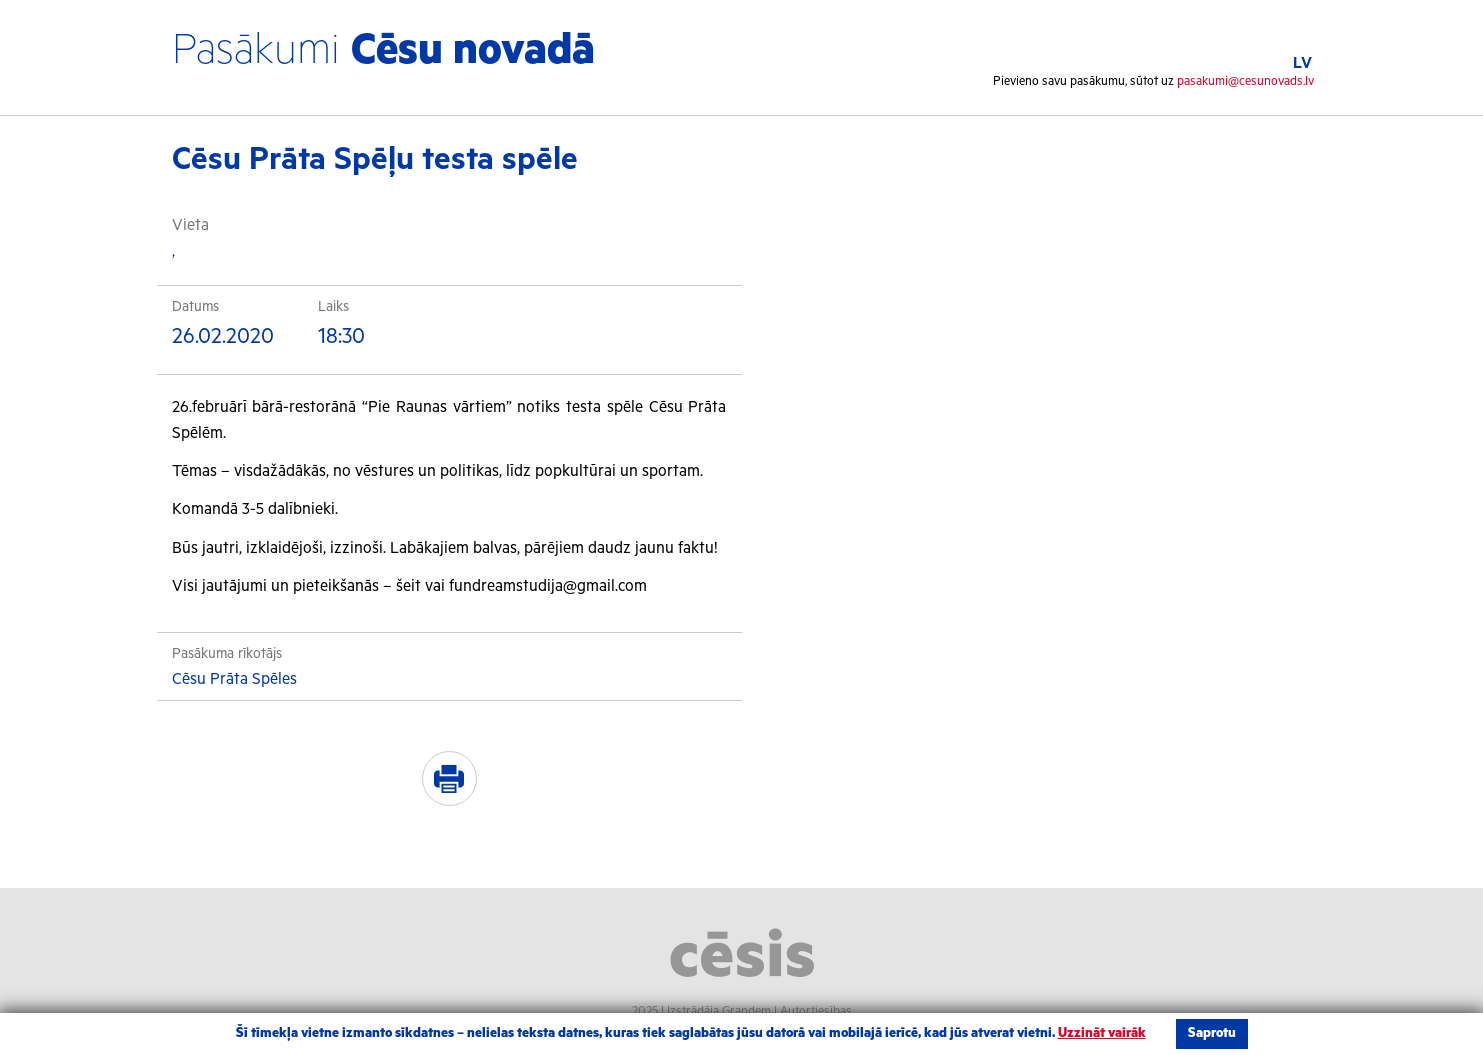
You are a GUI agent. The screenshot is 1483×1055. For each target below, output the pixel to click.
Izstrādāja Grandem (719, 1011)
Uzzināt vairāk (1102, 1033)
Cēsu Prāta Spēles (234, 679)
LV (1302, 63)
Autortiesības (816, 1011)
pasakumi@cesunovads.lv (1245, 81)
